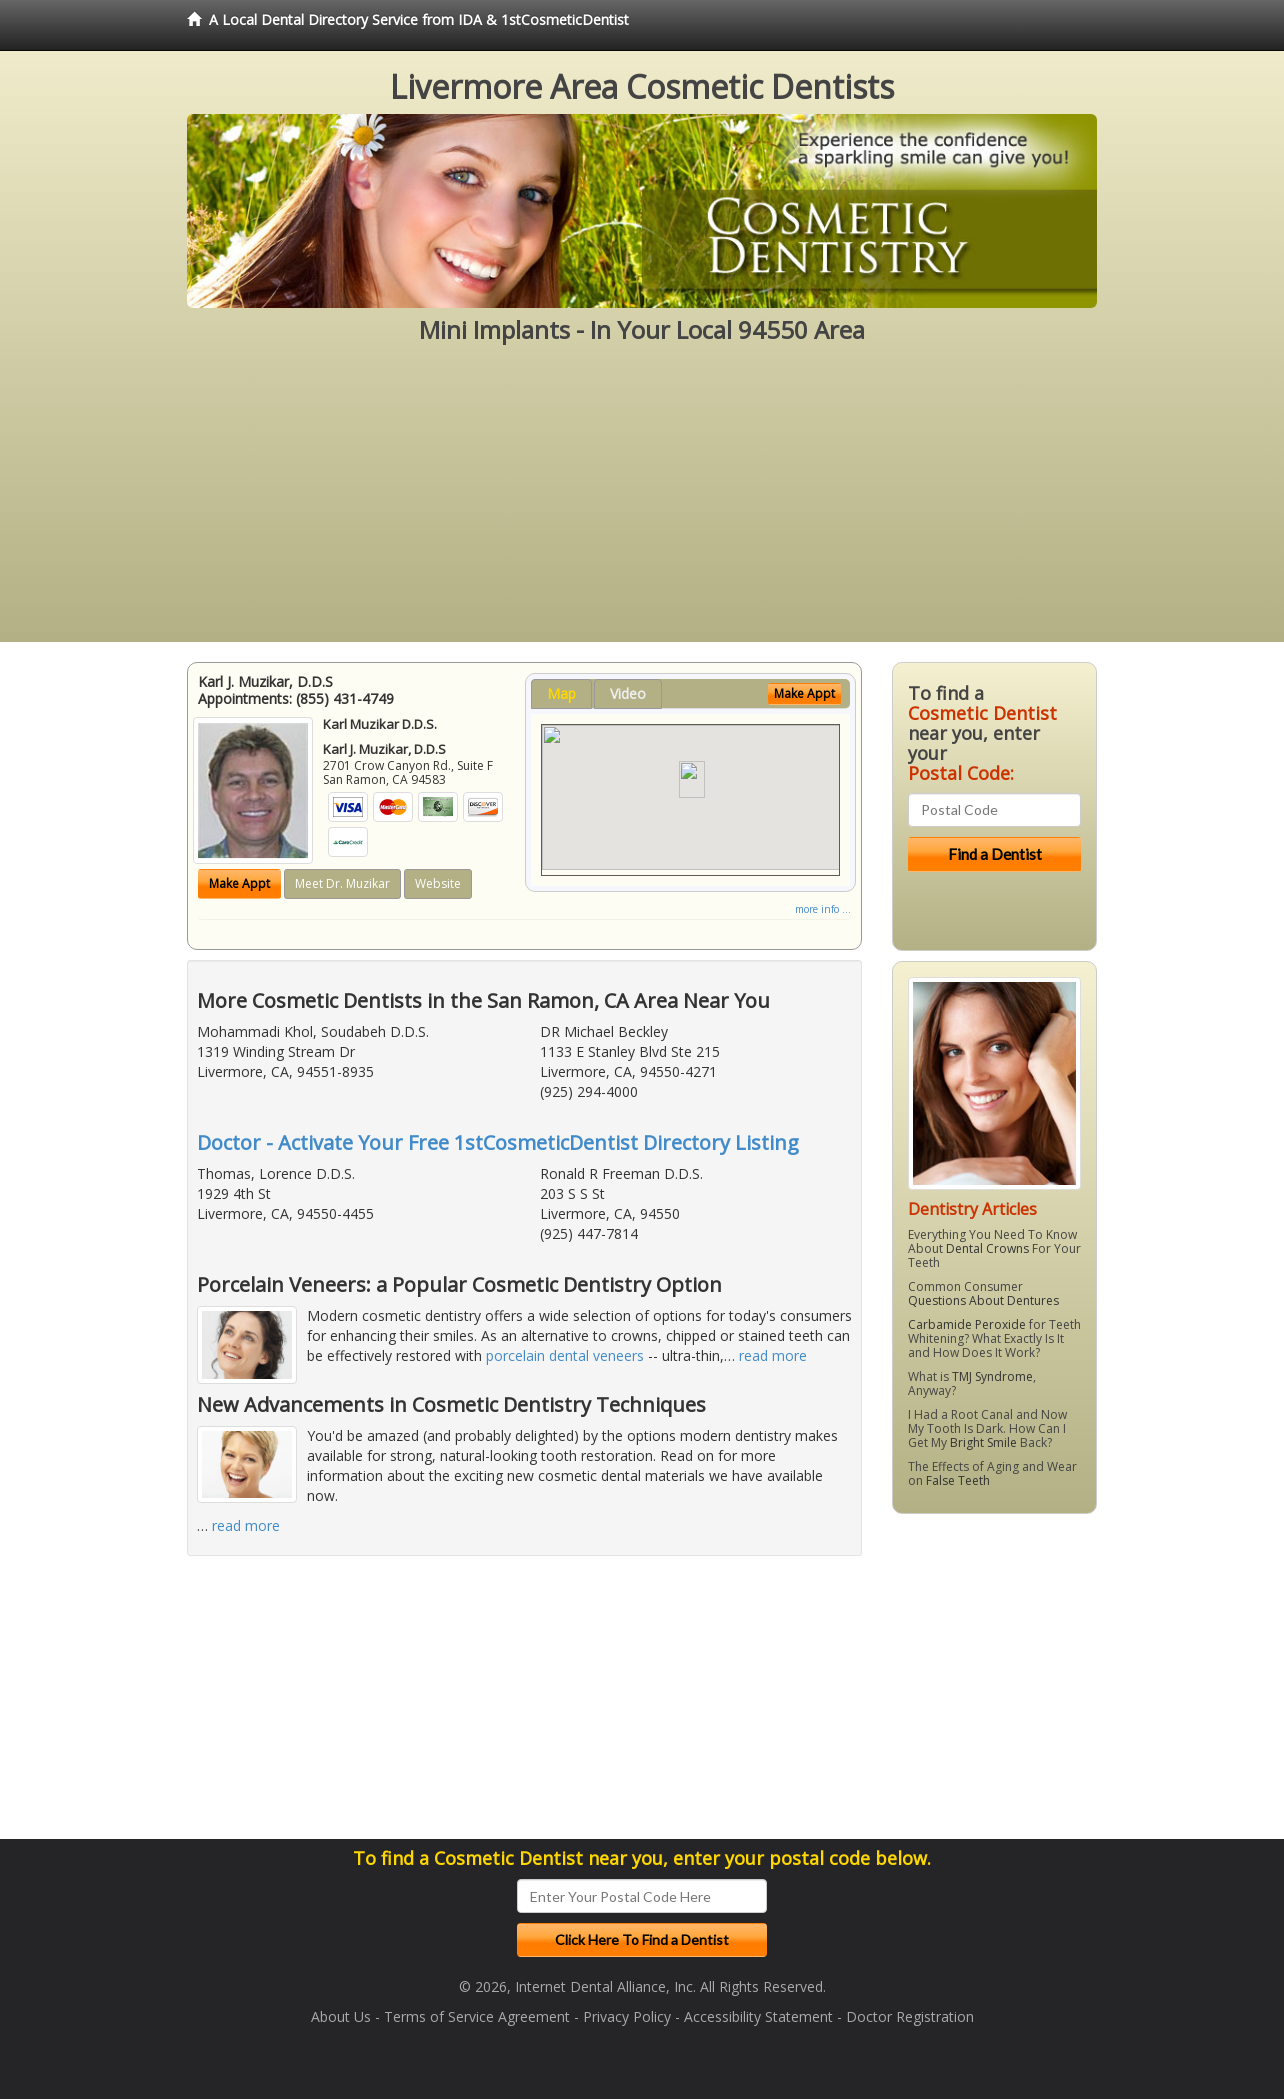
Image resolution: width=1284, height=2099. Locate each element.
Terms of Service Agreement (477, 2016)
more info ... (823, 909)
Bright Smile (983, 1442)
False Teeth (958, 1480)
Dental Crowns (987, 1248)
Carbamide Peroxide (967, 1324)
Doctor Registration (910, 2016)
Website (438, 883)
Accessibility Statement (758, 2016)
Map (561, 693)
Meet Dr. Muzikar (342, 883)
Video (628, 693)
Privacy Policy (627, 2016)
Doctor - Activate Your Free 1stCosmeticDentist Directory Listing (498, 1142)
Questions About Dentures (983, 1300)
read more (773, 1355)
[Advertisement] (642, 502)
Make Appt (239, 883)
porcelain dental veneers (565, 1355)
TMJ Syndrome (992, 1376)
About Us (341, 2016)
